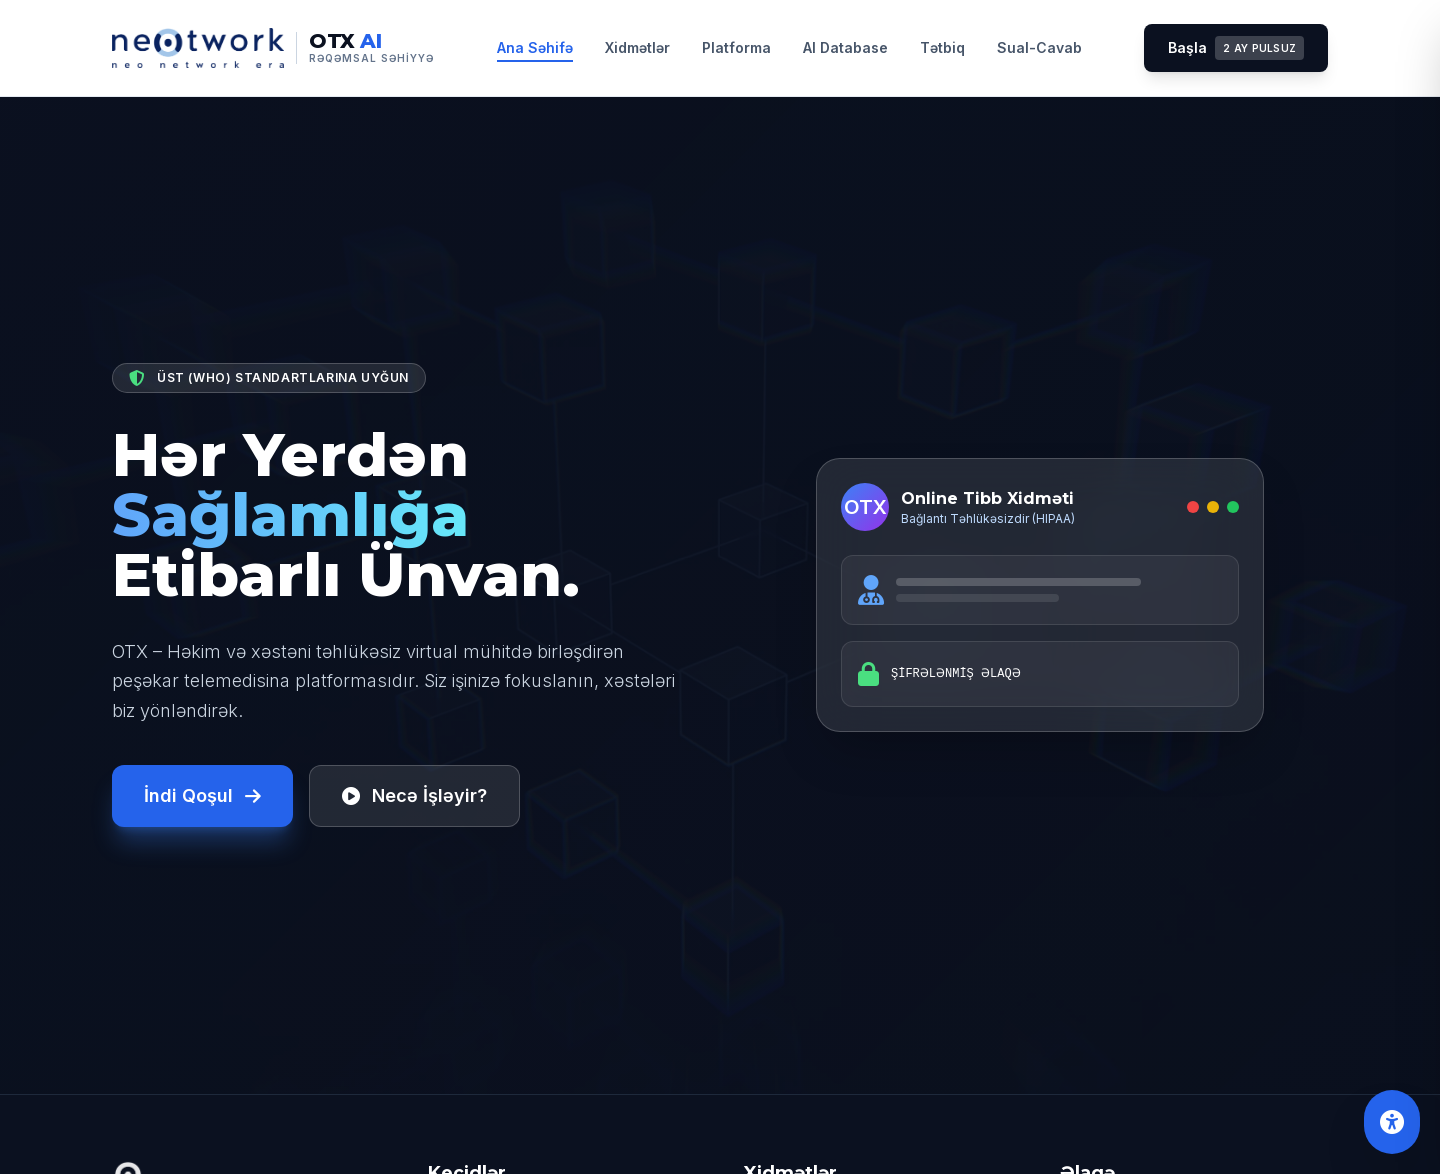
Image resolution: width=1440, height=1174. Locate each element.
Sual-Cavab (1039, 47)
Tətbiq (942, 47)
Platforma (736, 47)
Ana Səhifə (535, 47)
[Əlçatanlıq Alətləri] (1392, 1122)
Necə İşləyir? (414, 795)
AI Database (845, 47)
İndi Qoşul (202, 795)
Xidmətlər (637, 47)
